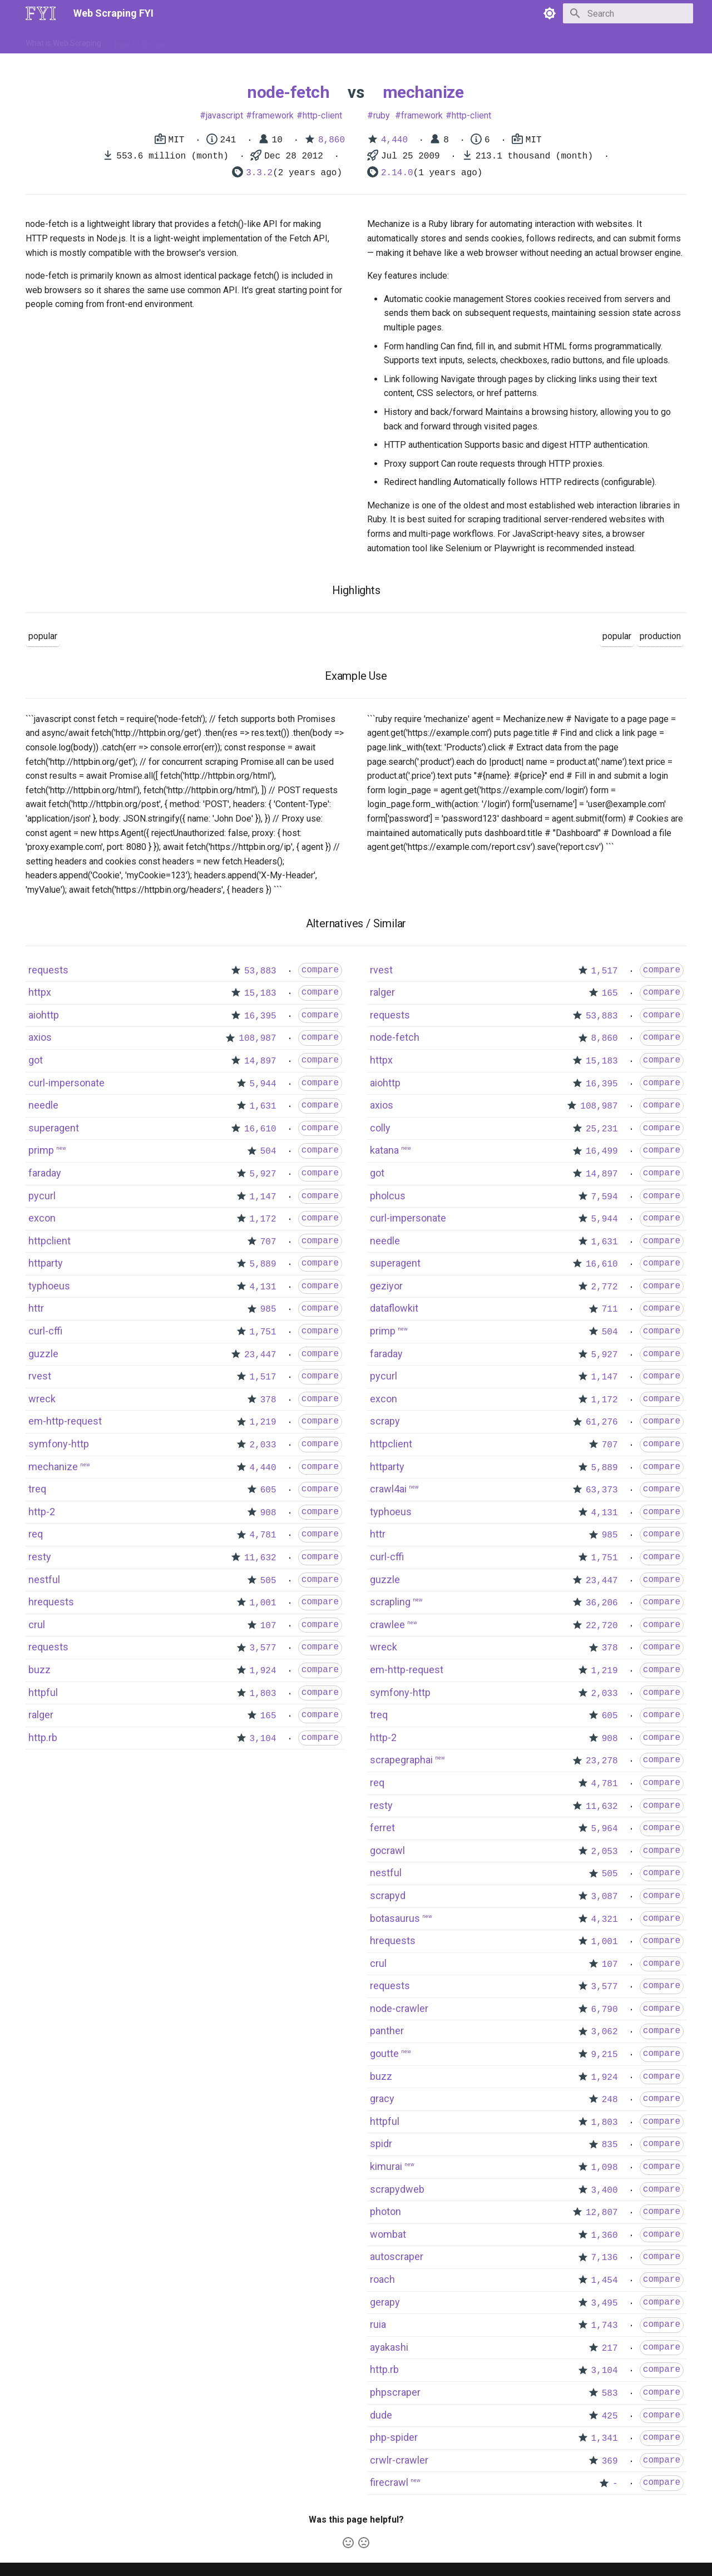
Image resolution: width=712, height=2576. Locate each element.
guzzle (43, 1353)
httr (36, 1308)
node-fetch (288, 92)
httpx (39, 992)
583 (610, 2393)
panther (387, 2030)
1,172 (263, 1219)
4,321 (604, 1920)
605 (268, 1490)
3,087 (604, 1897)
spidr (381, 2143)
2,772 (604, 1287)
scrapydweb (397, 2189)
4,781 (263, 1535)
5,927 (263, 1174)
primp (41, 1150)
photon (385, 2211)
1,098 (604, 2168)
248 (610, 2100)
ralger (40, 1714)
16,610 (260, 1129)
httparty (45, 1263)
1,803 (263, 1694)
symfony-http (58, 1444)
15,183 (260, 993)
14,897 (260, 1061)
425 (610, 2416)
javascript (224, 115)
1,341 (604, 2438)
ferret (382, 1827)
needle (43, 1105)
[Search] (628, 13)
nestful (44, 1579)
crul (36, 1624)
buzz (39, 1669)
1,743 (604, 2326)
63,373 (602, 1490)
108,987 (257, 1038)
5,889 (263, 1264)
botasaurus (395, 1918)
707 (268, 1242)
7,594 (604, 1197)
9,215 (604, 2055)
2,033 (263, 1445)
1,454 (604, 2281)
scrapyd (388, 1895)
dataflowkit (394, 1308)
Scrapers (326, 40)
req (35, 1534)
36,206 (602, 1603)
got (35, 1060)
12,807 (602, 2213)
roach (382, 2279)
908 (268, 1513)
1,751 (263, 1332)
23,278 (602, 1761)
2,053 (604, 1852)
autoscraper (396, 2256)
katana (384, 1150)
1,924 (263, 1671)
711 (610, 1309)
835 (610, 2145)
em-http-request (65, 1421)
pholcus (388, 1196)
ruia (378, 2324)
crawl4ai (388, 1489)
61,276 (602, 1422)
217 (610, 2348)
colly (380, 1128)
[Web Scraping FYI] (40, 13)
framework (273, 115)
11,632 (260, 1558)
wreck (42, 1399)
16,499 (602, 1151)
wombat (388, 2234)
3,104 (263, 1739)
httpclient (49, 1241)
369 (610, 2461)
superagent (53, 1128)
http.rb (42, 1737)
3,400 (604, 2190)
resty (39, 1557)
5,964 (604, 1829)
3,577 (263, 1648)
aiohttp (43, 1015)
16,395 (260, 1016)
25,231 (602, 1129)
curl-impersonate (66, 1083)
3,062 (604, 2032)
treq (37, 1489)
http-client (322, 115)
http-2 (41, 1511)
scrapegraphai (401, 1760)
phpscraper (395, 2392)
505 (268, 1581)
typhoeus (49, 1286)
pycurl (42, 1196)
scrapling (390, 1602)
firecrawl (389, 2482)
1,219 (263, 1422)
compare (320, 970)
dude (381, 2415)
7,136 (604, 2258)
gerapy (385, 2302)
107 (268, 1626)
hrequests (51, 1602)
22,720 (602, 1626)
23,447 (260, 1355)
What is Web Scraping (63, 40)
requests (48, 970)
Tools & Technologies (216, 40)
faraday (44, 1173)
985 (268, 1309)
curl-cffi (45, 1331)
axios (40, 1037)
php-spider (394, 2437)
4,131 (263, 1287)
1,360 (604, 2235)
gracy (382, 2098)
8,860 (331, 140)
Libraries (281, 40)
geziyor (386, 1286)
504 (268, 1151)
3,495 (604, 2303)
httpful (43, 1692)
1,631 (263, 1106)
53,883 (260, 971)
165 (268, 1716)
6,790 (604, 2010)
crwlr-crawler (399, 2460)
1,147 (263, 1197)
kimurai (386, 2166)
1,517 (263, 1377)
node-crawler (399, 2008)
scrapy (385, 1421)
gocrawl (387, 1850)
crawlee (387, 1624)
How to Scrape (140, 40)
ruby (381, 115)
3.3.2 (259, 173)
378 (268, 1400)
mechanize (423, 92)
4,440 (394, 140)
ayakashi (389, 2347)
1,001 (263, 1603)
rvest (39, 1376)
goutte (384, 2053)
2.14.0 (397, 173)
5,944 (263, 1084)
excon (42, 1218)
